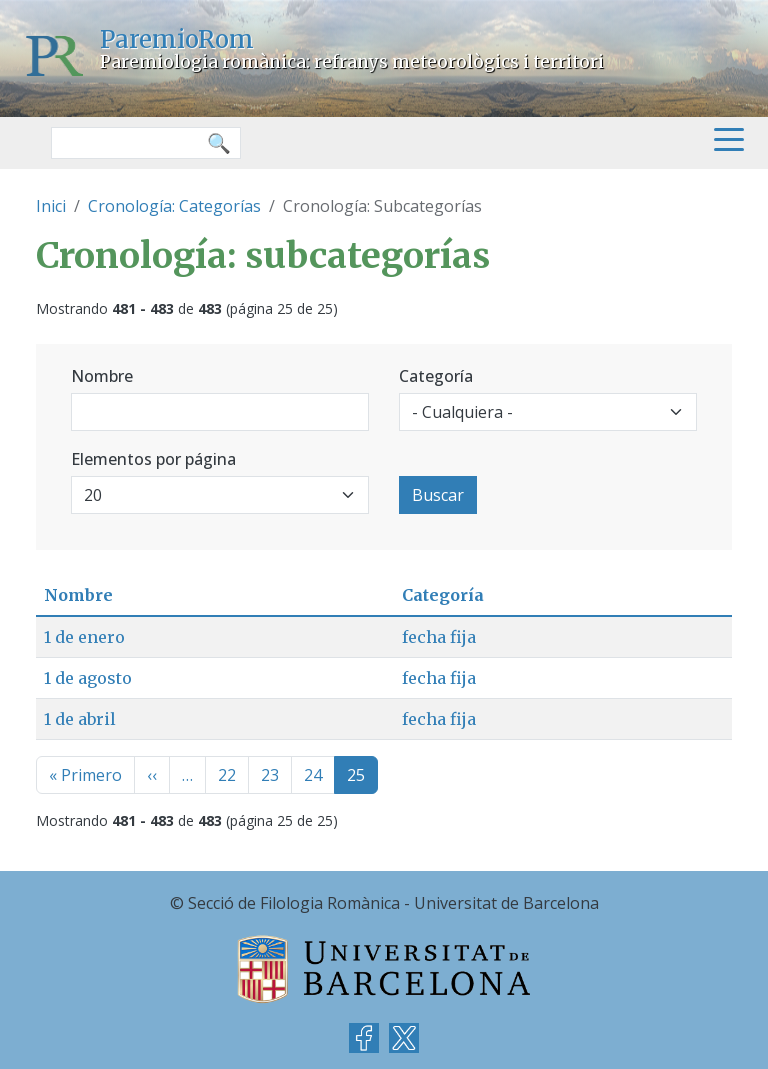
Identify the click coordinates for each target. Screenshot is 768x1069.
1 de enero (84, 637)
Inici (51, 206)
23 (270, 775)
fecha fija (439, 637)
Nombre (102, 376)
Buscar (438, 495)
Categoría (436, 376)
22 (227, 775)
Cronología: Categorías (174, 206)
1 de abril (80, 719)
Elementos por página (153, 459)
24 (313, 775)
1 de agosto (88, 678)
